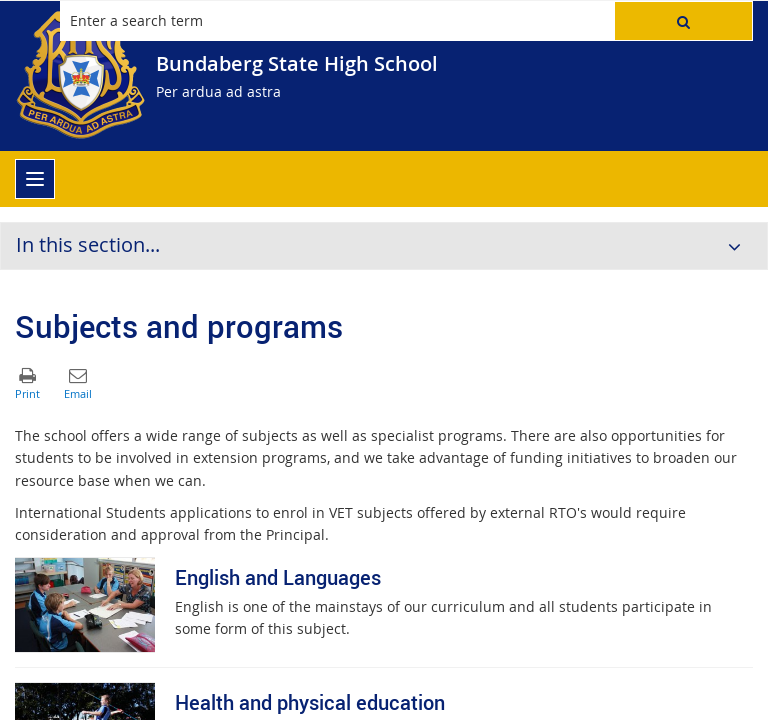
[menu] (35, 179)
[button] (683, 21)
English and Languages (278, 577)
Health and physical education (310, 702)
